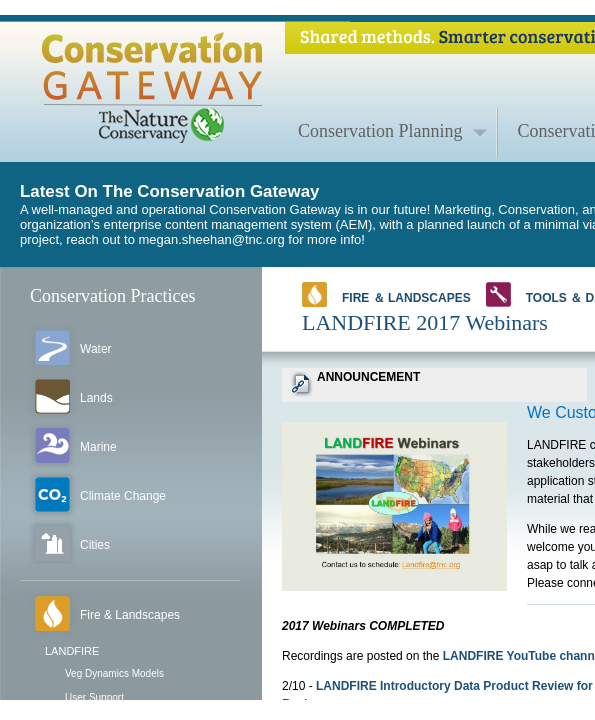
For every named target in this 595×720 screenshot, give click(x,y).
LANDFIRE (72, 651)
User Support (94, 697)
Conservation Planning (380, 131)
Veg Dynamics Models (114, 673)
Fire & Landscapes (130, 615)
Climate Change (123, 496)
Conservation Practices (112, 296)
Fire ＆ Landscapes (386, 294)
